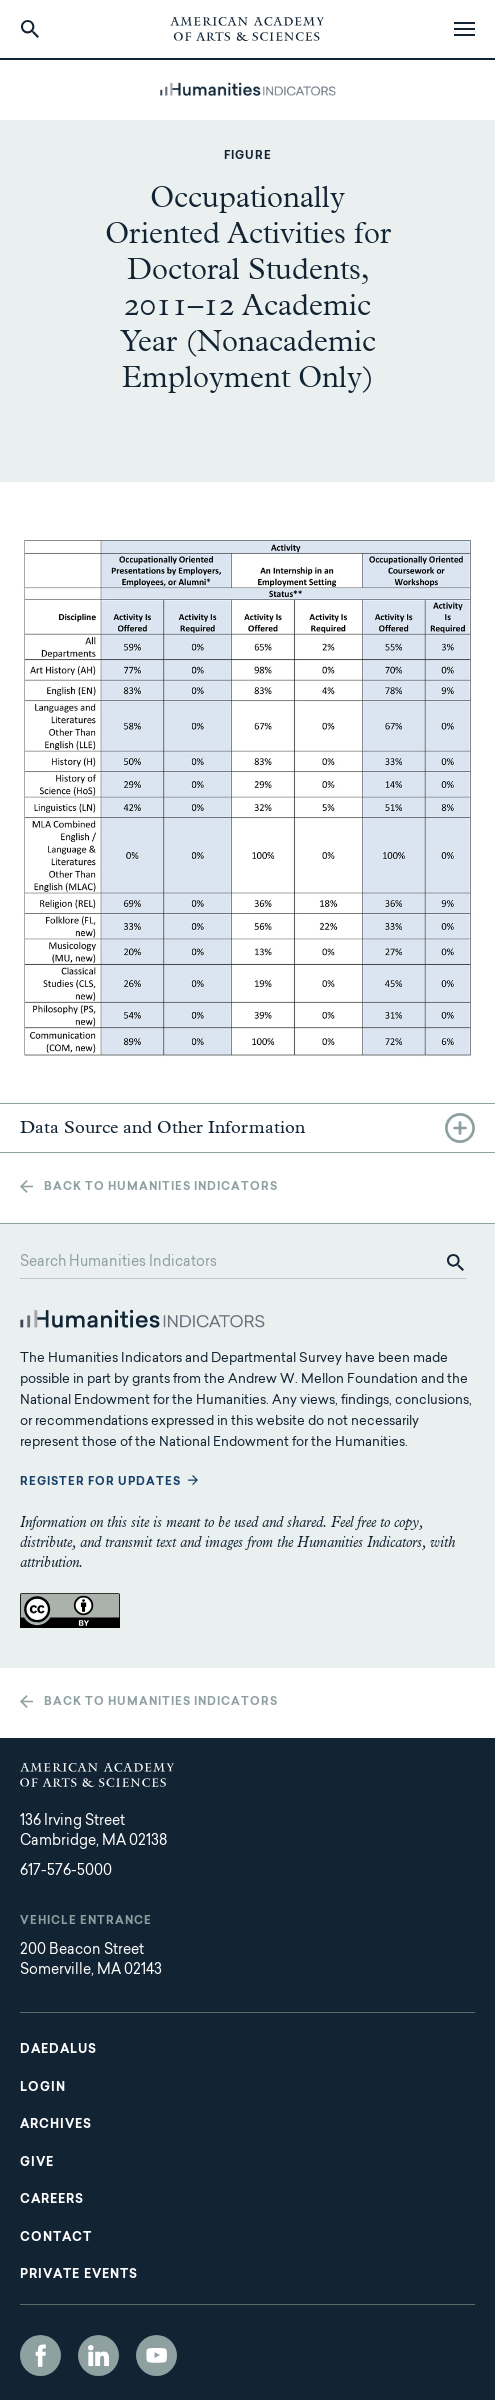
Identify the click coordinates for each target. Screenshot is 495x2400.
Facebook (40, 2355)
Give (37, 2163)
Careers (52, 2200)
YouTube (156, 2355)
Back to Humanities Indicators (161, 1187)
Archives (56, 2125)
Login (43, 2088)
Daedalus (58, 2050)
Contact (56, 2238)
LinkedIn (98, 2355)
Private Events (79, 2275)
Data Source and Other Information (162, 1128)
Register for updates (100, 1482)
